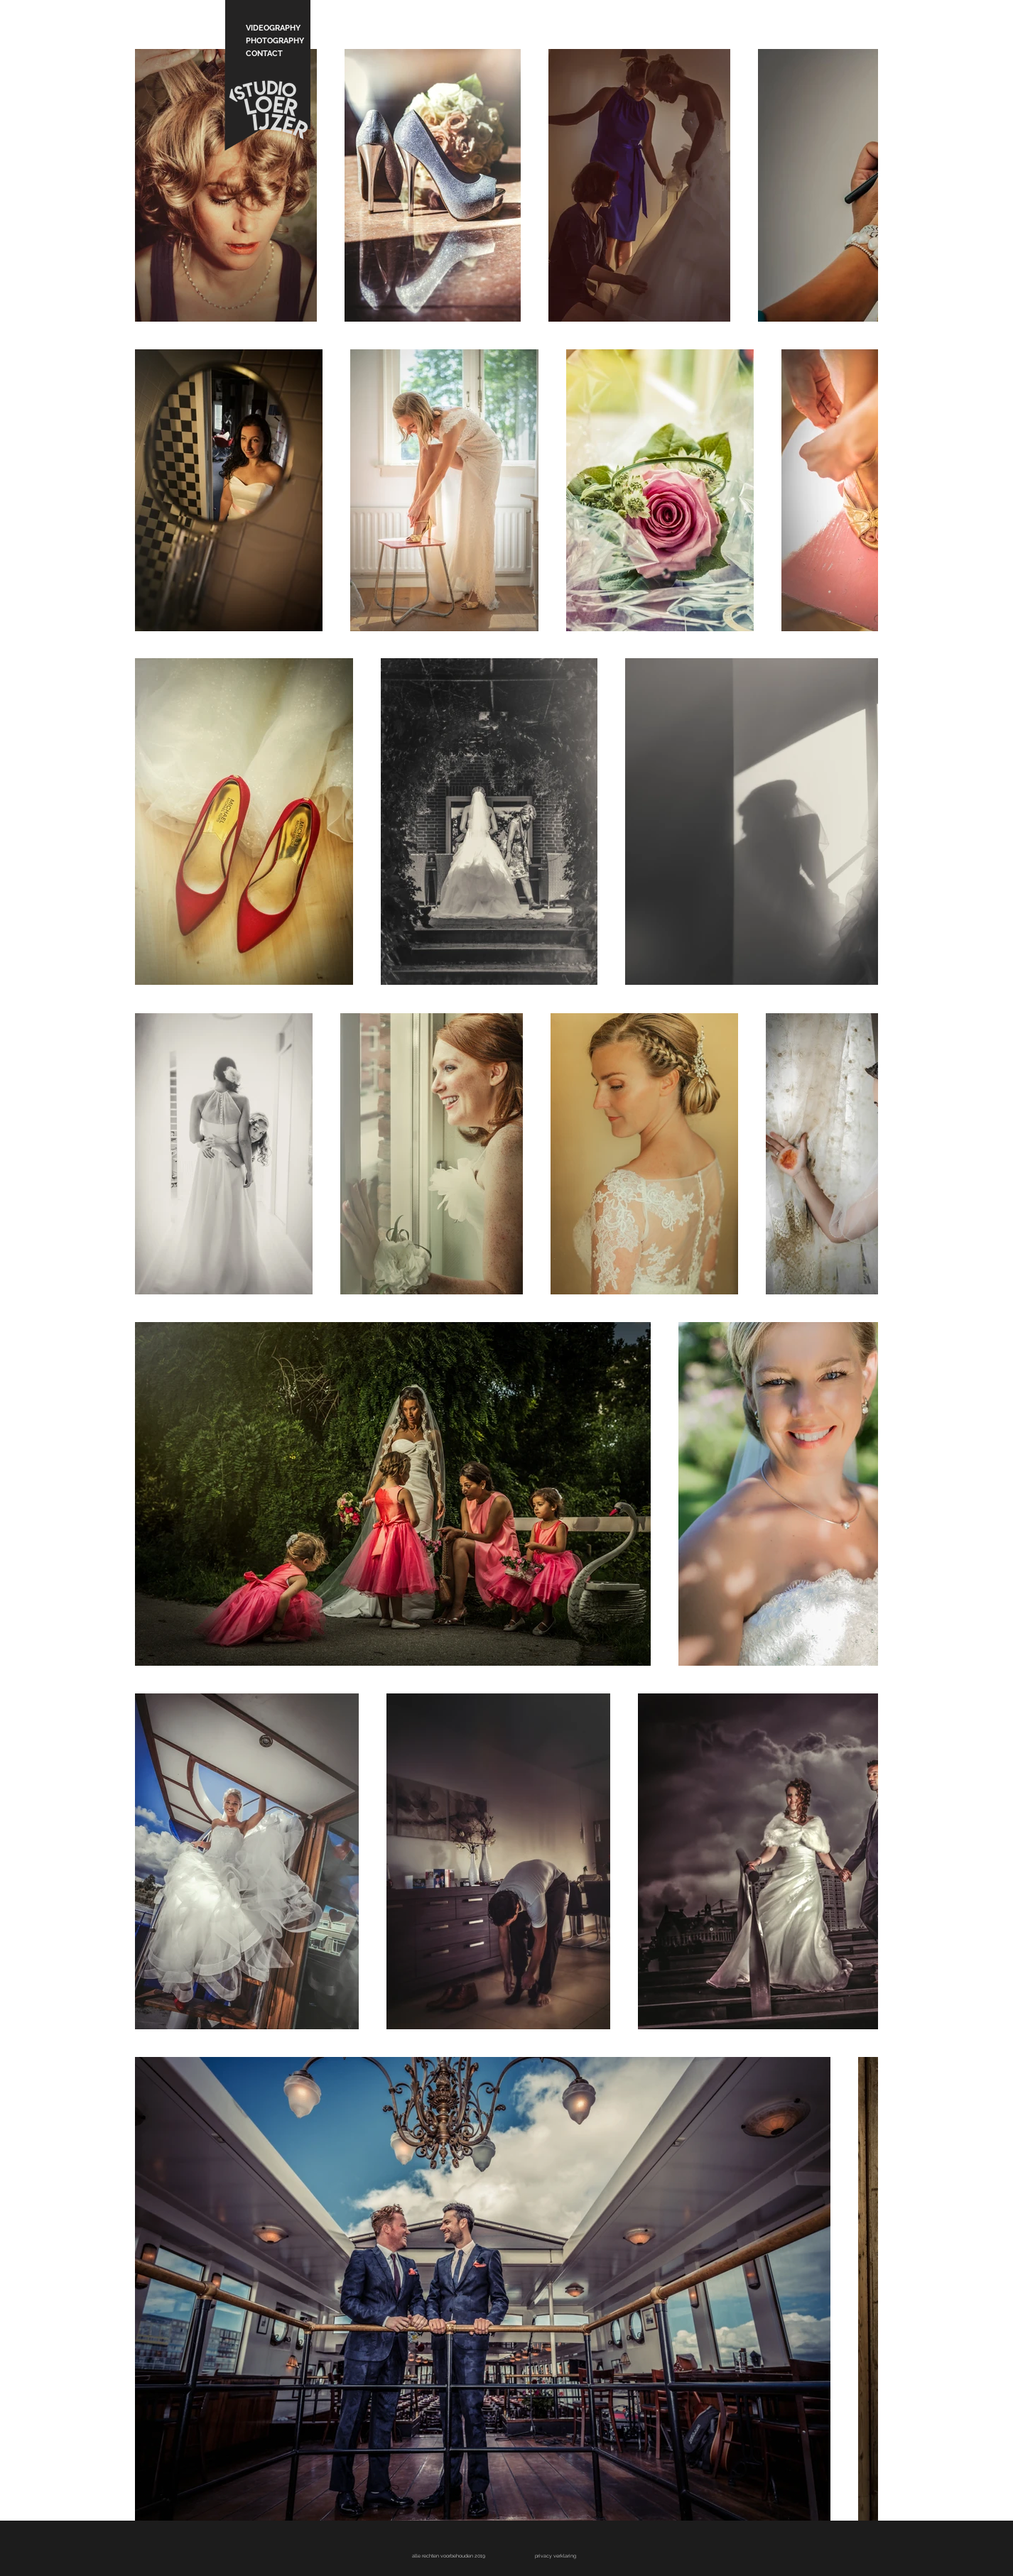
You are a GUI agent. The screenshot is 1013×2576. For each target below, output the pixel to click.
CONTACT (264, 53)
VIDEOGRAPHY (273, 28)
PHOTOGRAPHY (273, 40)
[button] (555, 2556)
